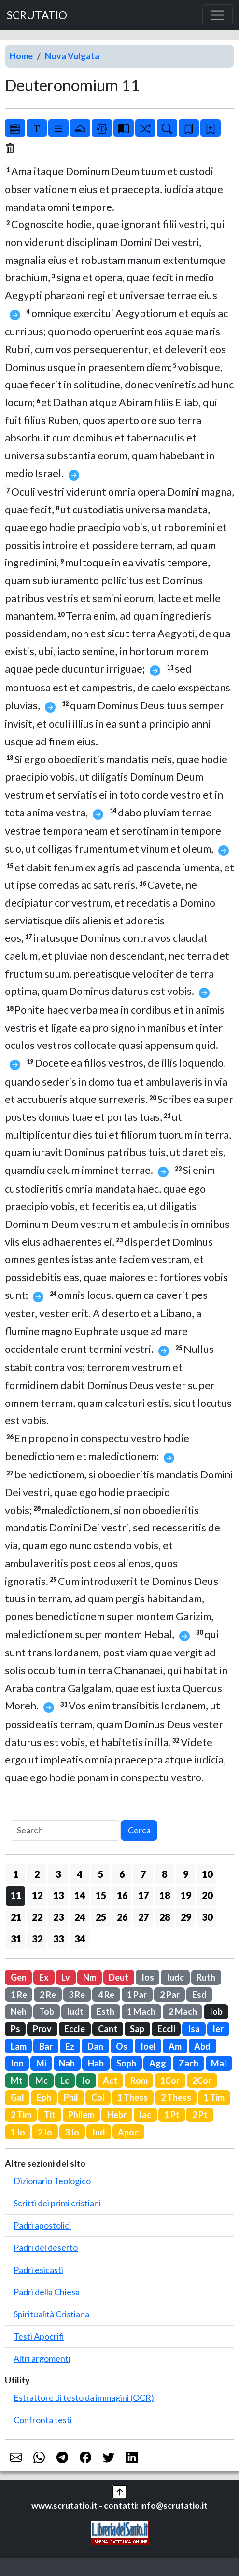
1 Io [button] (18, 2132)
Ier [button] (218, 2029)
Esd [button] (199, 1994)
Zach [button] (188, 2063)
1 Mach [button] (141, 2011)
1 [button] (15, 1874)
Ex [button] (44, 1977)
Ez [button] (69, 2046)
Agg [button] (157, 2063)
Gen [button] (19, 1977)
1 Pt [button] (172, 2114)
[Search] (65, 1830)
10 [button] (207, 1874)
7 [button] (143, 1874)
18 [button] (164, 1895)
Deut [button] (118, 1977)
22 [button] (37, 1917)
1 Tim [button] (214, 2097)
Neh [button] (19, 2011)
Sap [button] (137, 2029)
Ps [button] (15, 2029)
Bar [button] (46, 2046)
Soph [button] (126, 2063)
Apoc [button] (128, 2132)
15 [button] (101, 1895)
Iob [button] (216, 2011)
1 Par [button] (137, 1994)
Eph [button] (44, 2097)
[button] (119, 2491)
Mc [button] (41, 2080)
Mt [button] (17, 2080)
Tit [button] (50, 2114)
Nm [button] (89, 1977)
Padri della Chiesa (47, 2292)
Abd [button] (202, 2046)
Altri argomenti (42, 2358)
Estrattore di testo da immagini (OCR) (84, 2397)
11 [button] (16, 1895)
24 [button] (79, 1917)
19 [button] (186, 1895)
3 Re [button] (77, 1994)
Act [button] (110, 2080)
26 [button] (122, 1917)
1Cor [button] (170, 2080)
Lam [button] (19, 2046)
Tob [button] (46, 2011)
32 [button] (37, 1938)
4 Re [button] (106, 1994)
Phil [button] (71, 2097)
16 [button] (122, 1895)
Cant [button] (107, 2029)
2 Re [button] (48, 1994)
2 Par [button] (170, 1994)
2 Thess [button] (176, 2097)
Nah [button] (67, 2063)
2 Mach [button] (183, 2011)
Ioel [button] (148, 2046)
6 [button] (122, 1874)
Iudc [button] (175, 1977)
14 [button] (79, 1895)
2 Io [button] (45, 2132)
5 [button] (100, 1874)
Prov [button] (42, 2029)
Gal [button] (17, 2097)
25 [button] (101, 1917)
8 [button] (164, 1874)
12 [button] (37, 1895)
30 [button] (207, 1917)
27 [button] (143, 1917)
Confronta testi (43, 2419)
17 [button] (143, 1895)
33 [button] (58, 1938)
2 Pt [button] (200, 2114)
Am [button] (175, 2046)
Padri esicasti (38, 2269)
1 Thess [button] (132, 2097)
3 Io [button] (72, 2132)
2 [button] (37, 1874)
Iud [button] (98, 2132)
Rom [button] (139, 2080)
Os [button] (121, 2046)
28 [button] (164, 1917)
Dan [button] (95, 2046)
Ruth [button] (206, 1977)
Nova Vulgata (72, 56)
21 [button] (16, 1917)
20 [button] (207, 1895)
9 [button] (185, 1874)
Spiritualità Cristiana (51, 2314)
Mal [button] (218, 2063)
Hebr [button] (117, 2114)
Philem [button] (81, 2114)
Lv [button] (65, 1977)
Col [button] (98, 2097)
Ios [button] (147, 1977)
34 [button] (79, 1938)
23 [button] (58, 1917)
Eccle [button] (74, 2029)
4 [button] (79, 1874)
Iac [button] (145, 2114)
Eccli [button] (166, 2029)
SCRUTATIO (37, 15)
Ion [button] (17, 2063)
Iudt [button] (75, 2011)
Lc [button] (64, 2080)
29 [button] (186, 1917)
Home (21, 56)
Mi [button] (41, 2063)
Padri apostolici (42, 2225)
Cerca (139, 1830)
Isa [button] (194, 2029)
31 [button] (16, 1938)
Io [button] (86, 2080)
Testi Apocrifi (39, 2336)
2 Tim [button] (21, 2114)
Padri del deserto (46, 2247)
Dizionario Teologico (52, 2181)
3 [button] (58, 1874)
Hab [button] (96, 2063)
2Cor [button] (201, 2080)
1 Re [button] (19, 1994)
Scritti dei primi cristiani (57, 2203)
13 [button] (58, 1895)
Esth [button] (105, 2011)
